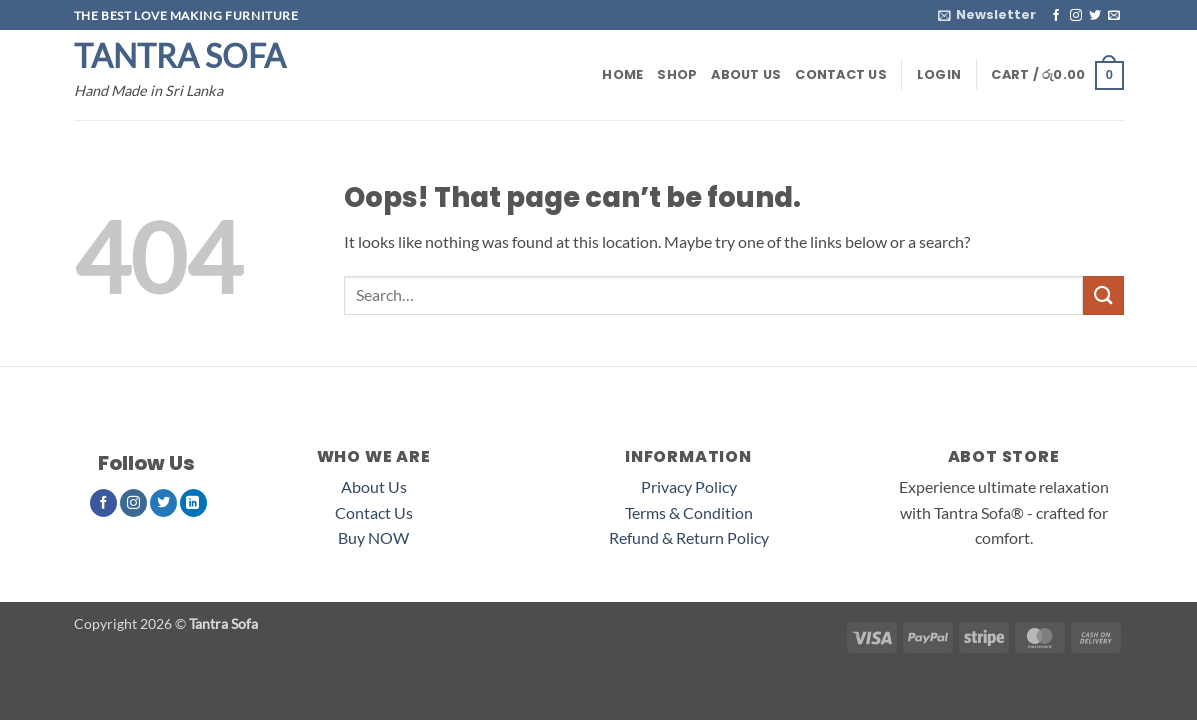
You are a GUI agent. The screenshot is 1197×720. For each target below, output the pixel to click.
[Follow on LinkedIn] (193, 503)
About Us (746, 74)
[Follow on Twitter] (1095, 16)
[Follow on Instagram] (1076, 16)
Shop (677, 74)
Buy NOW (373, 537)
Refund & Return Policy (689, 537)
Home (622, 74)
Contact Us (841, 74)
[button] (987, 15)
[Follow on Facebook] (1056, 16)
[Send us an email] (1114, 16)
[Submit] (1103, 295)
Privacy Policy (689, 486)
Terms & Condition (689, 512)
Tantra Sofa (180, 56)
